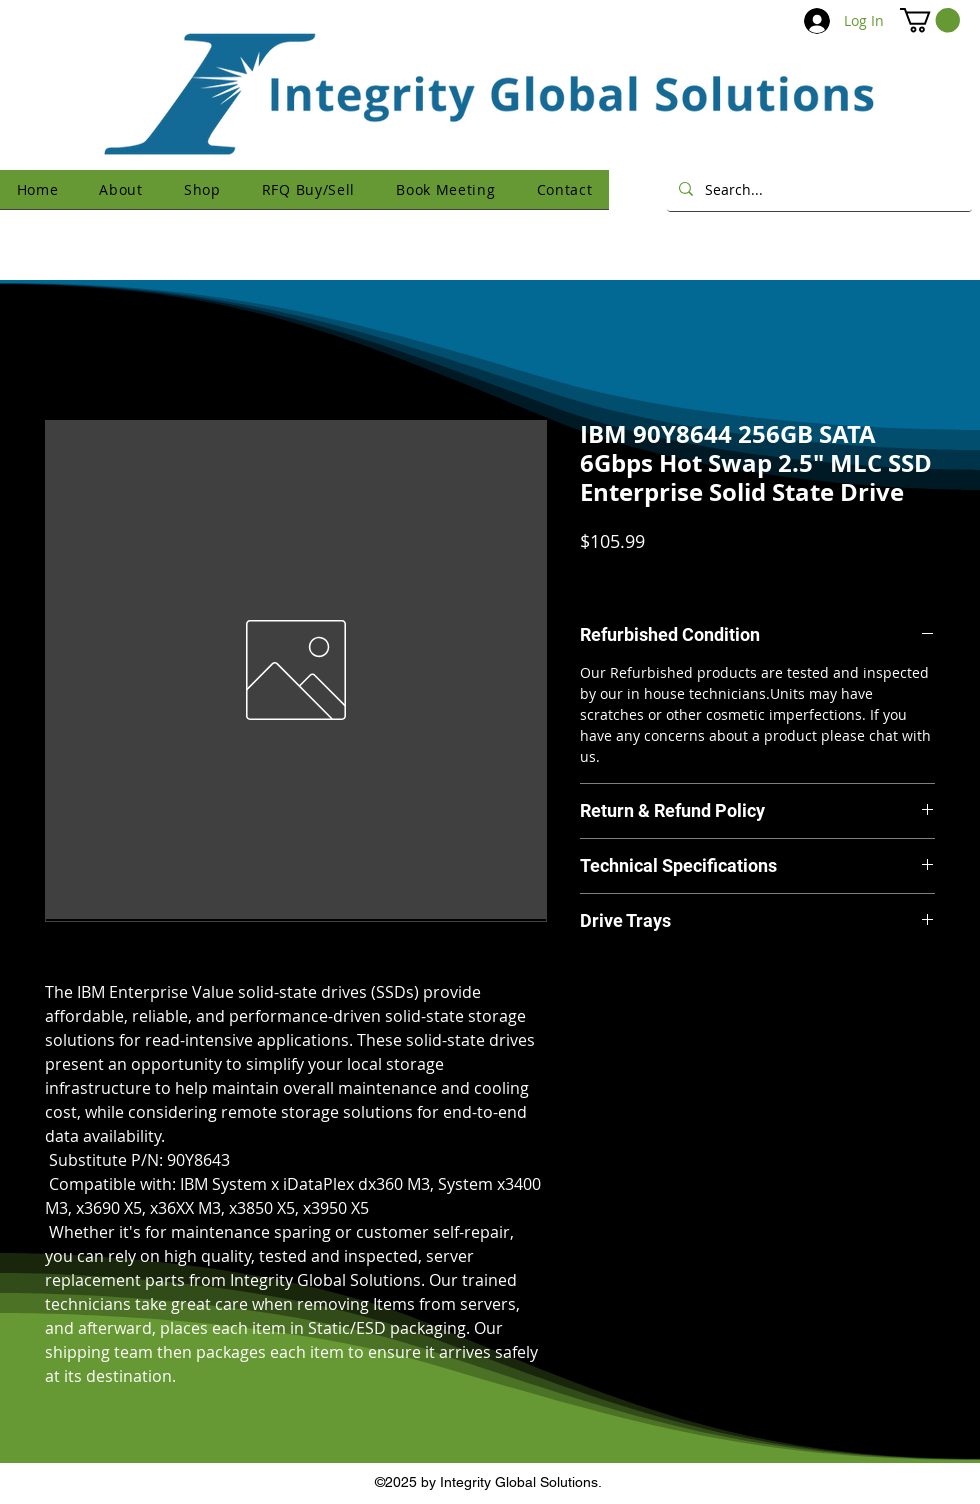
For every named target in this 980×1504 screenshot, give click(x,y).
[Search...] (817, 189)
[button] (930, 20)
